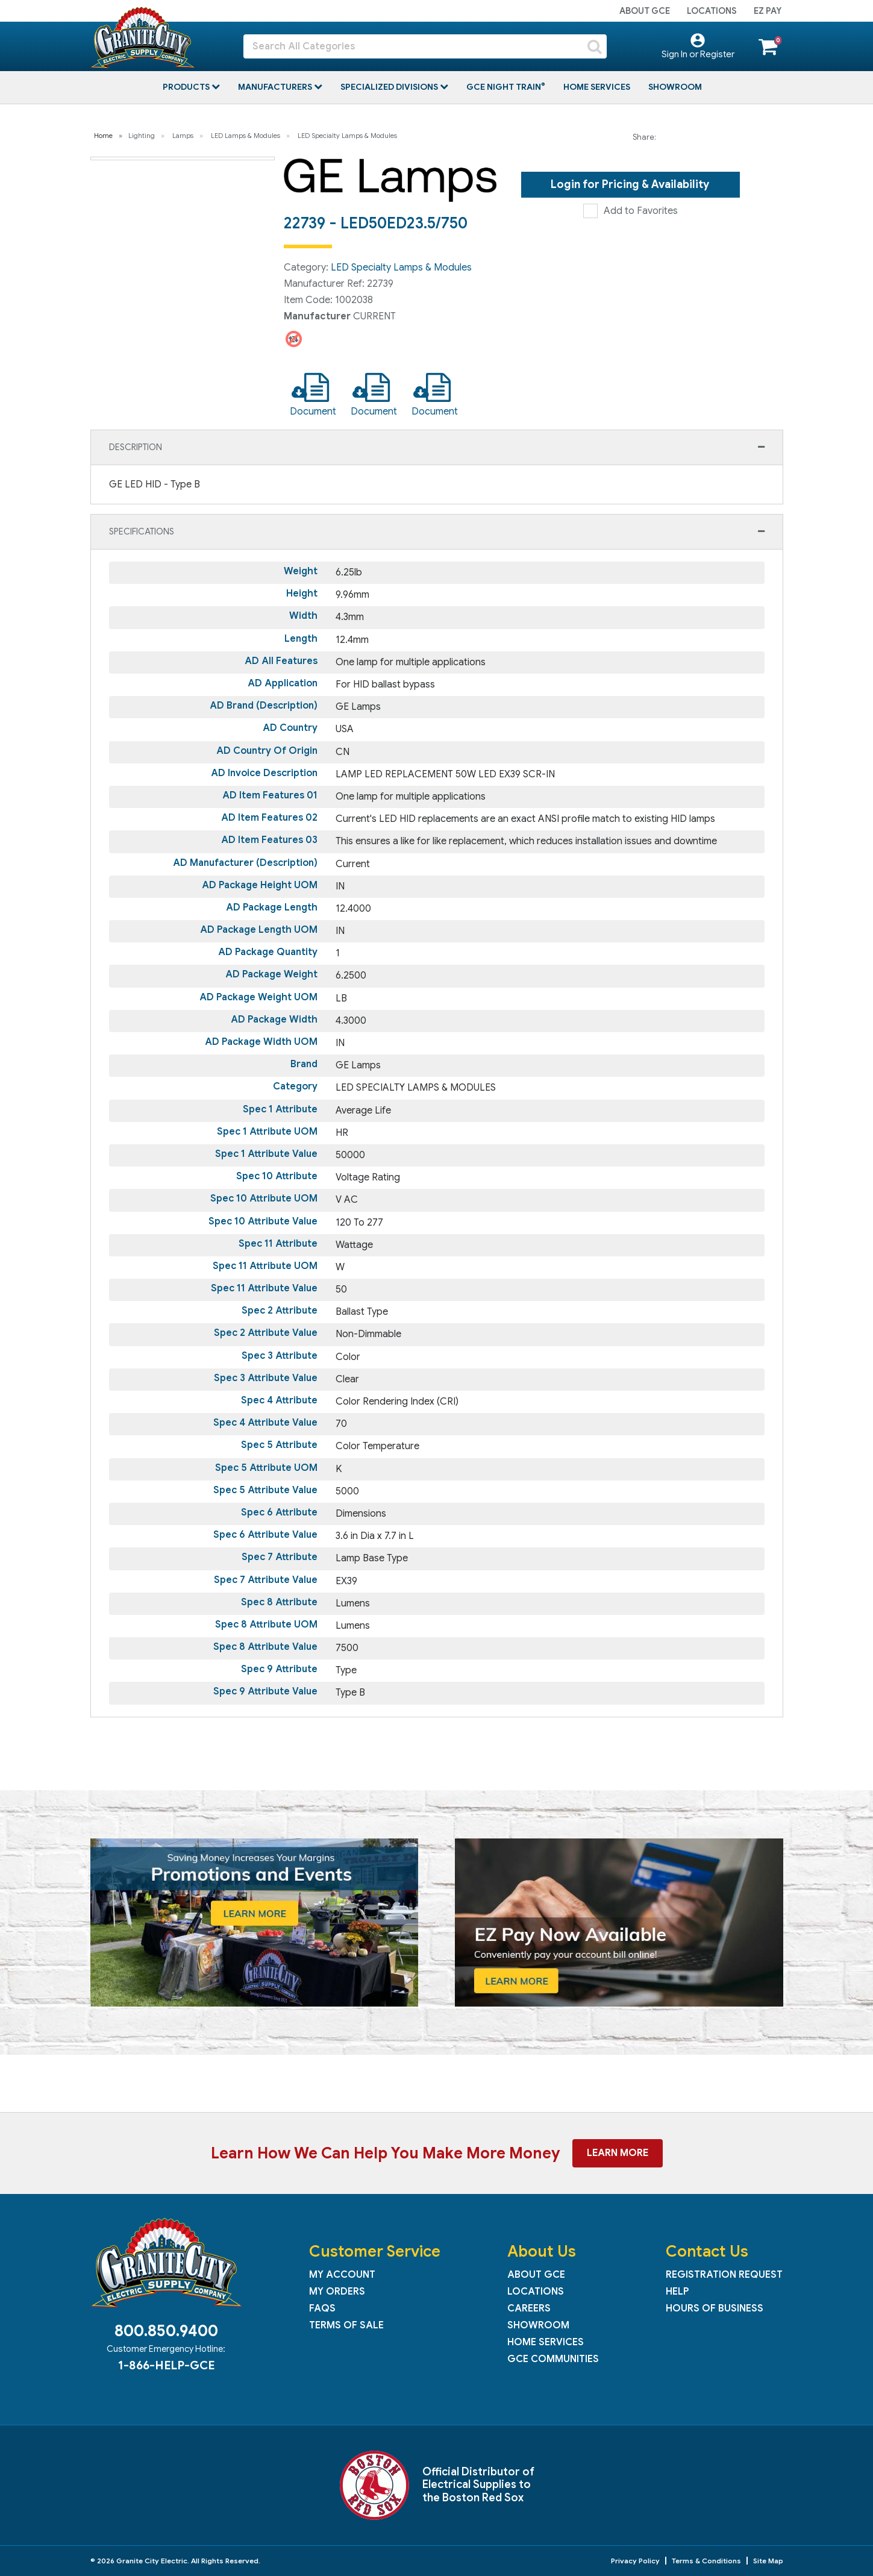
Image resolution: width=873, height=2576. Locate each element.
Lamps (182, 135)
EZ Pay (767, 10)
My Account (342, 2275)
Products (187, 86)
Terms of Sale (346, 2325)
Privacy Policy (635, 2560)
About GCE (644, 10)
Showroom (675, 86)
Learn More (617, 2153)
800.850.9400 (166, 2330)
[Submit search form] (594, 46)
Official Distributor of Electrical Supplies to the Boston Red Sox (478, 2484)
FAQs (322, 2308)
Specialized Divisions (390, 86)
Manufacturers (276, 86)
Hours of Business (714, 2308)
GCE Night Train (504, 86)
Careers (529, 2308)
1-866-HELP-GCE (166, 2365)
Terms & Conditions (706, 2560)
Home (103, 135)
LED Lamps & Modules (245, 135)
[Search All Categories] (425, 46)
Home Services (596, 86)
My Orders (337, 2292)
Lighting (141, 135)
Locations (712, 10)
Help (677, 2292)
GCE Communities (553, 2359)
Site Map (768, 2560)
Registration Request (724, 2275)
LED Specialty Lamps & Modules (347, 135)
